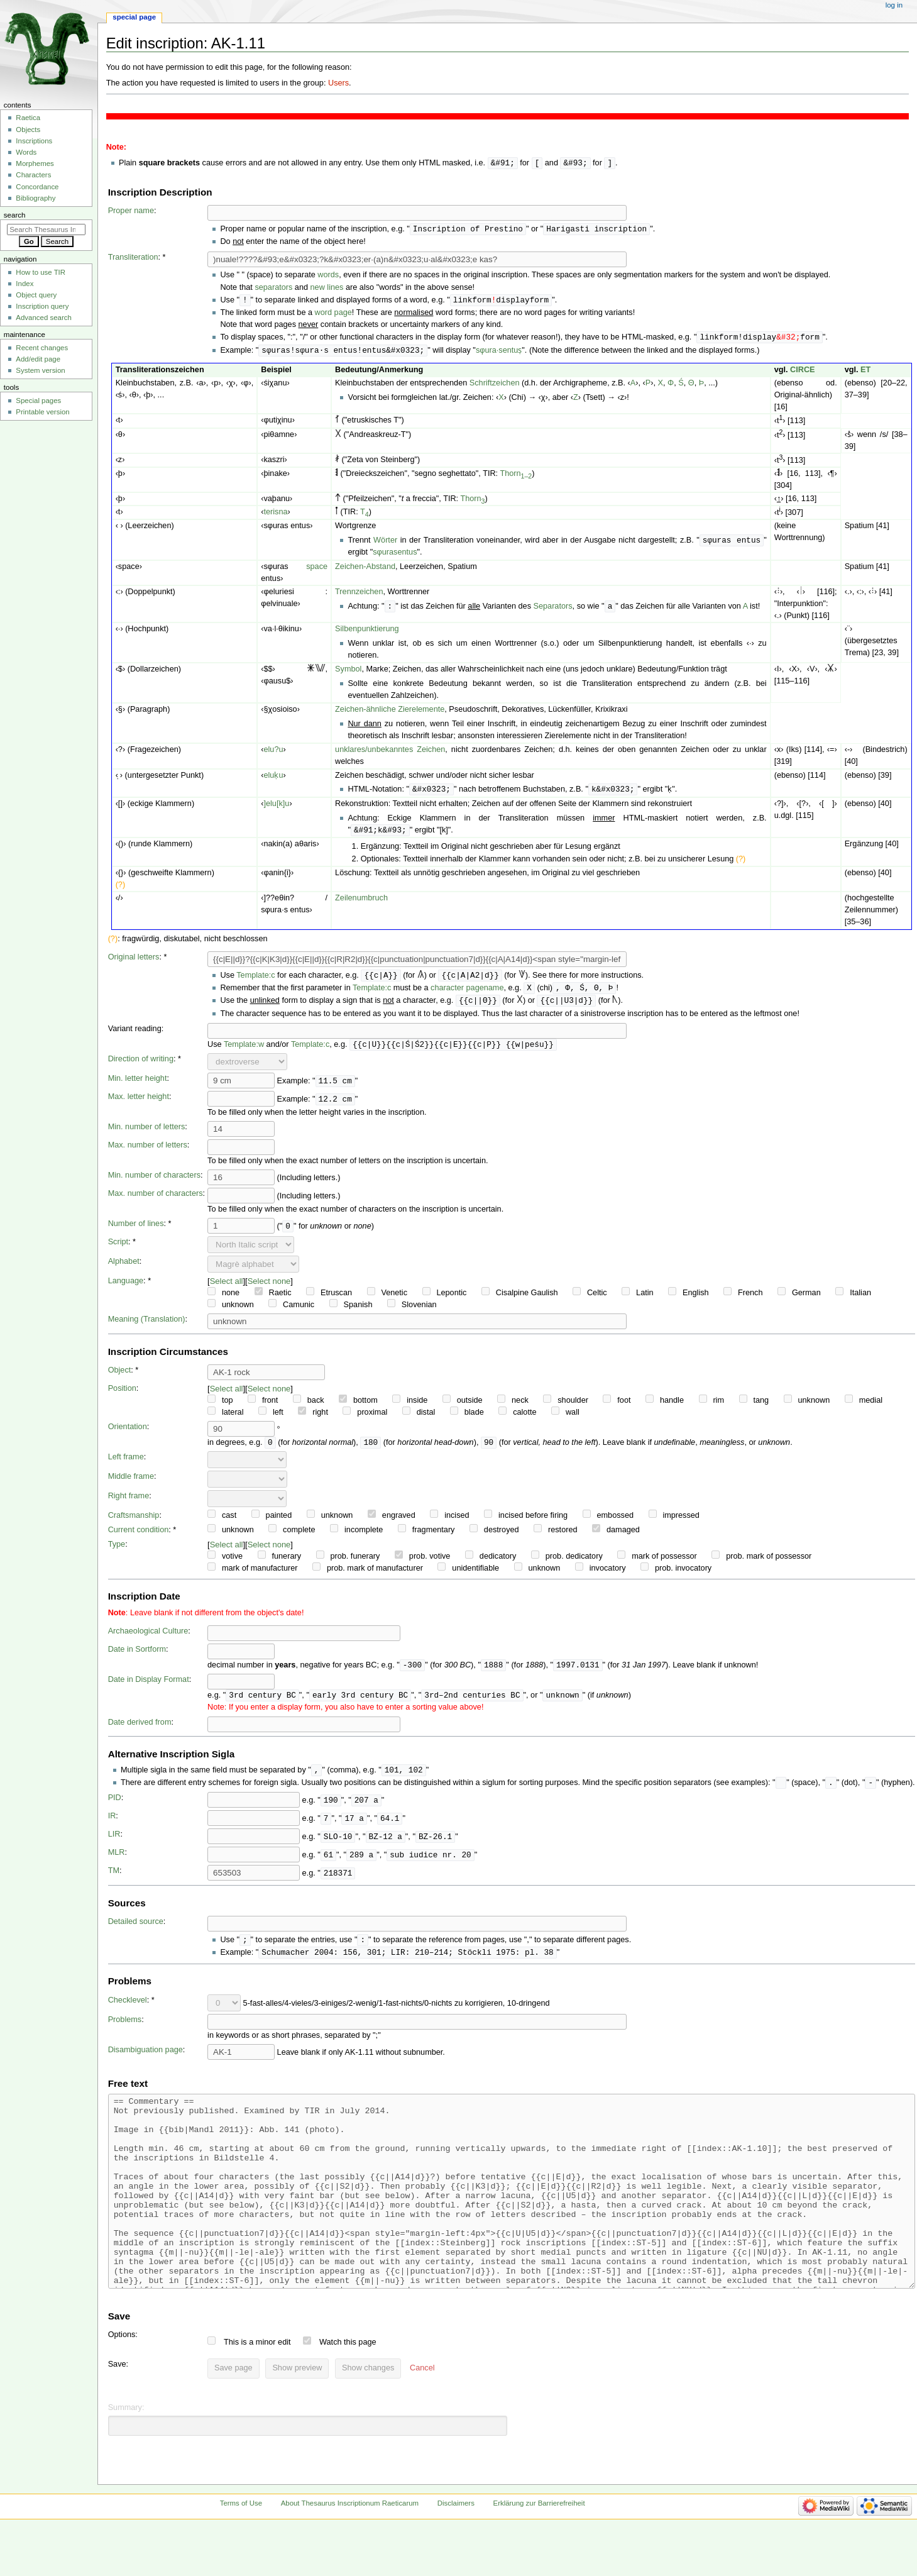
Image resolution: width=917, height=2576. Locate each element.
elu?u (273, 753)
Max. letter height (138, 1104)
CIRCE (802, 372)
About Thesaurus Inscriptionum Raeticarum (350, 2553)
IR (112, 1826)
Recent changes (42, 347)
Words (26, 152)
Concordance (37, 187)
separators (273, 288)
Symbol (348, 672)
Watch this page (347, 2391)
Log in (894, 5)
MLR (116, 1863)
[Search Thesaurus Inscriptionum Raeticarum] (46, 229)
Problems (125, 2031)
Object (119, 1377)
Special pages (38, 400)
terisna (275, 515)
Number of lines (136, 1231)
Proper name (131, 211)
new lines (327, 288)
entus (407, 555)
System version (40, 370)
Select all (226, 1288)
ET (865, 372)
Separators (553, 610)
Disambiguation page (145, 2061)
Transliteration (133, 258)
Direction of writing (140, 1066)
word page (333, 314)
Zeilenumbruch (361, 902)
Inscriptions (34, 141)
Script (118, 1249)
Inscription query (42, 306)
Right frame (129, 1504)
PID (114, 1808)
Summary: (126, 2457)
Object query (36, 295)
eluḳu (273, 779)
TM (113, 1881)
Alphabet (124, 1268)
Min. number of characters (154, 1182)
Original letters (134, 962)
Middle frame (131, 1484)
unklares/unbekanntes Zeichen (390, 753)
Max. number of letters (147, 1152)
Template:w (244, 1052)
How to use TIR (40, 272)
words (328, 276)
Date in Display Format (148, 1688)
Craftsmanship (134, 1523)
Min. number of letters (146, 1134)
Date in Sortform (137, 1657)
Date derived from (140, 1731)
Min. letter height (137, 1085)
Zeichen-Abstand (365, 570)
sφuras (385, 555)
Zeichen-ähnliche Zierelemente (389, 713)
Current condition (138, 1538)
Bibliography (35, 198)
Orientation (127, 1434)
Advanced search (44, 317)
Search (15, 215)
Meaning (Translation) (146, 1326)
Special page (134, 17)
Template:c (255, 980)
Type (117, 1552)
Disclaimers (456, 2553)
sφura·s (489, 353)
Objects (28, 129)
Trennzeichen (359, 595)
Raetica (28, 117)
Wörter (385, 543)
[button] (422, 2418)
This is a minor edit (257, 2391)
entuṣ (512, 353)
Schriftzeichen (494, 386)
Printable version (42, 412)
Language (125, 1288)
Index (24, 283)
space (316, 570)
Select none (269, 1288)
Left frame (126, 1465)
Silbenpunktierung (367, 632)
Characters (33, 175)
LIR (114, 1844)
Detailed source (135, 1932)
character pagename (467, 994)
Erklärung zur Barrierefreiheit (539, 2553)
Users (338, 83)
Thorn (516, 476)
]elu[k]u (276, 808)
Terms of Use (241, 2553)
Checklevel (127, 2012)
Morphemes (34, 163)
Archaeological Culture (148, 1639)
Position (122, 1395)
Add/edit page (38, 359)
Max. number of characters (155, 1201)
